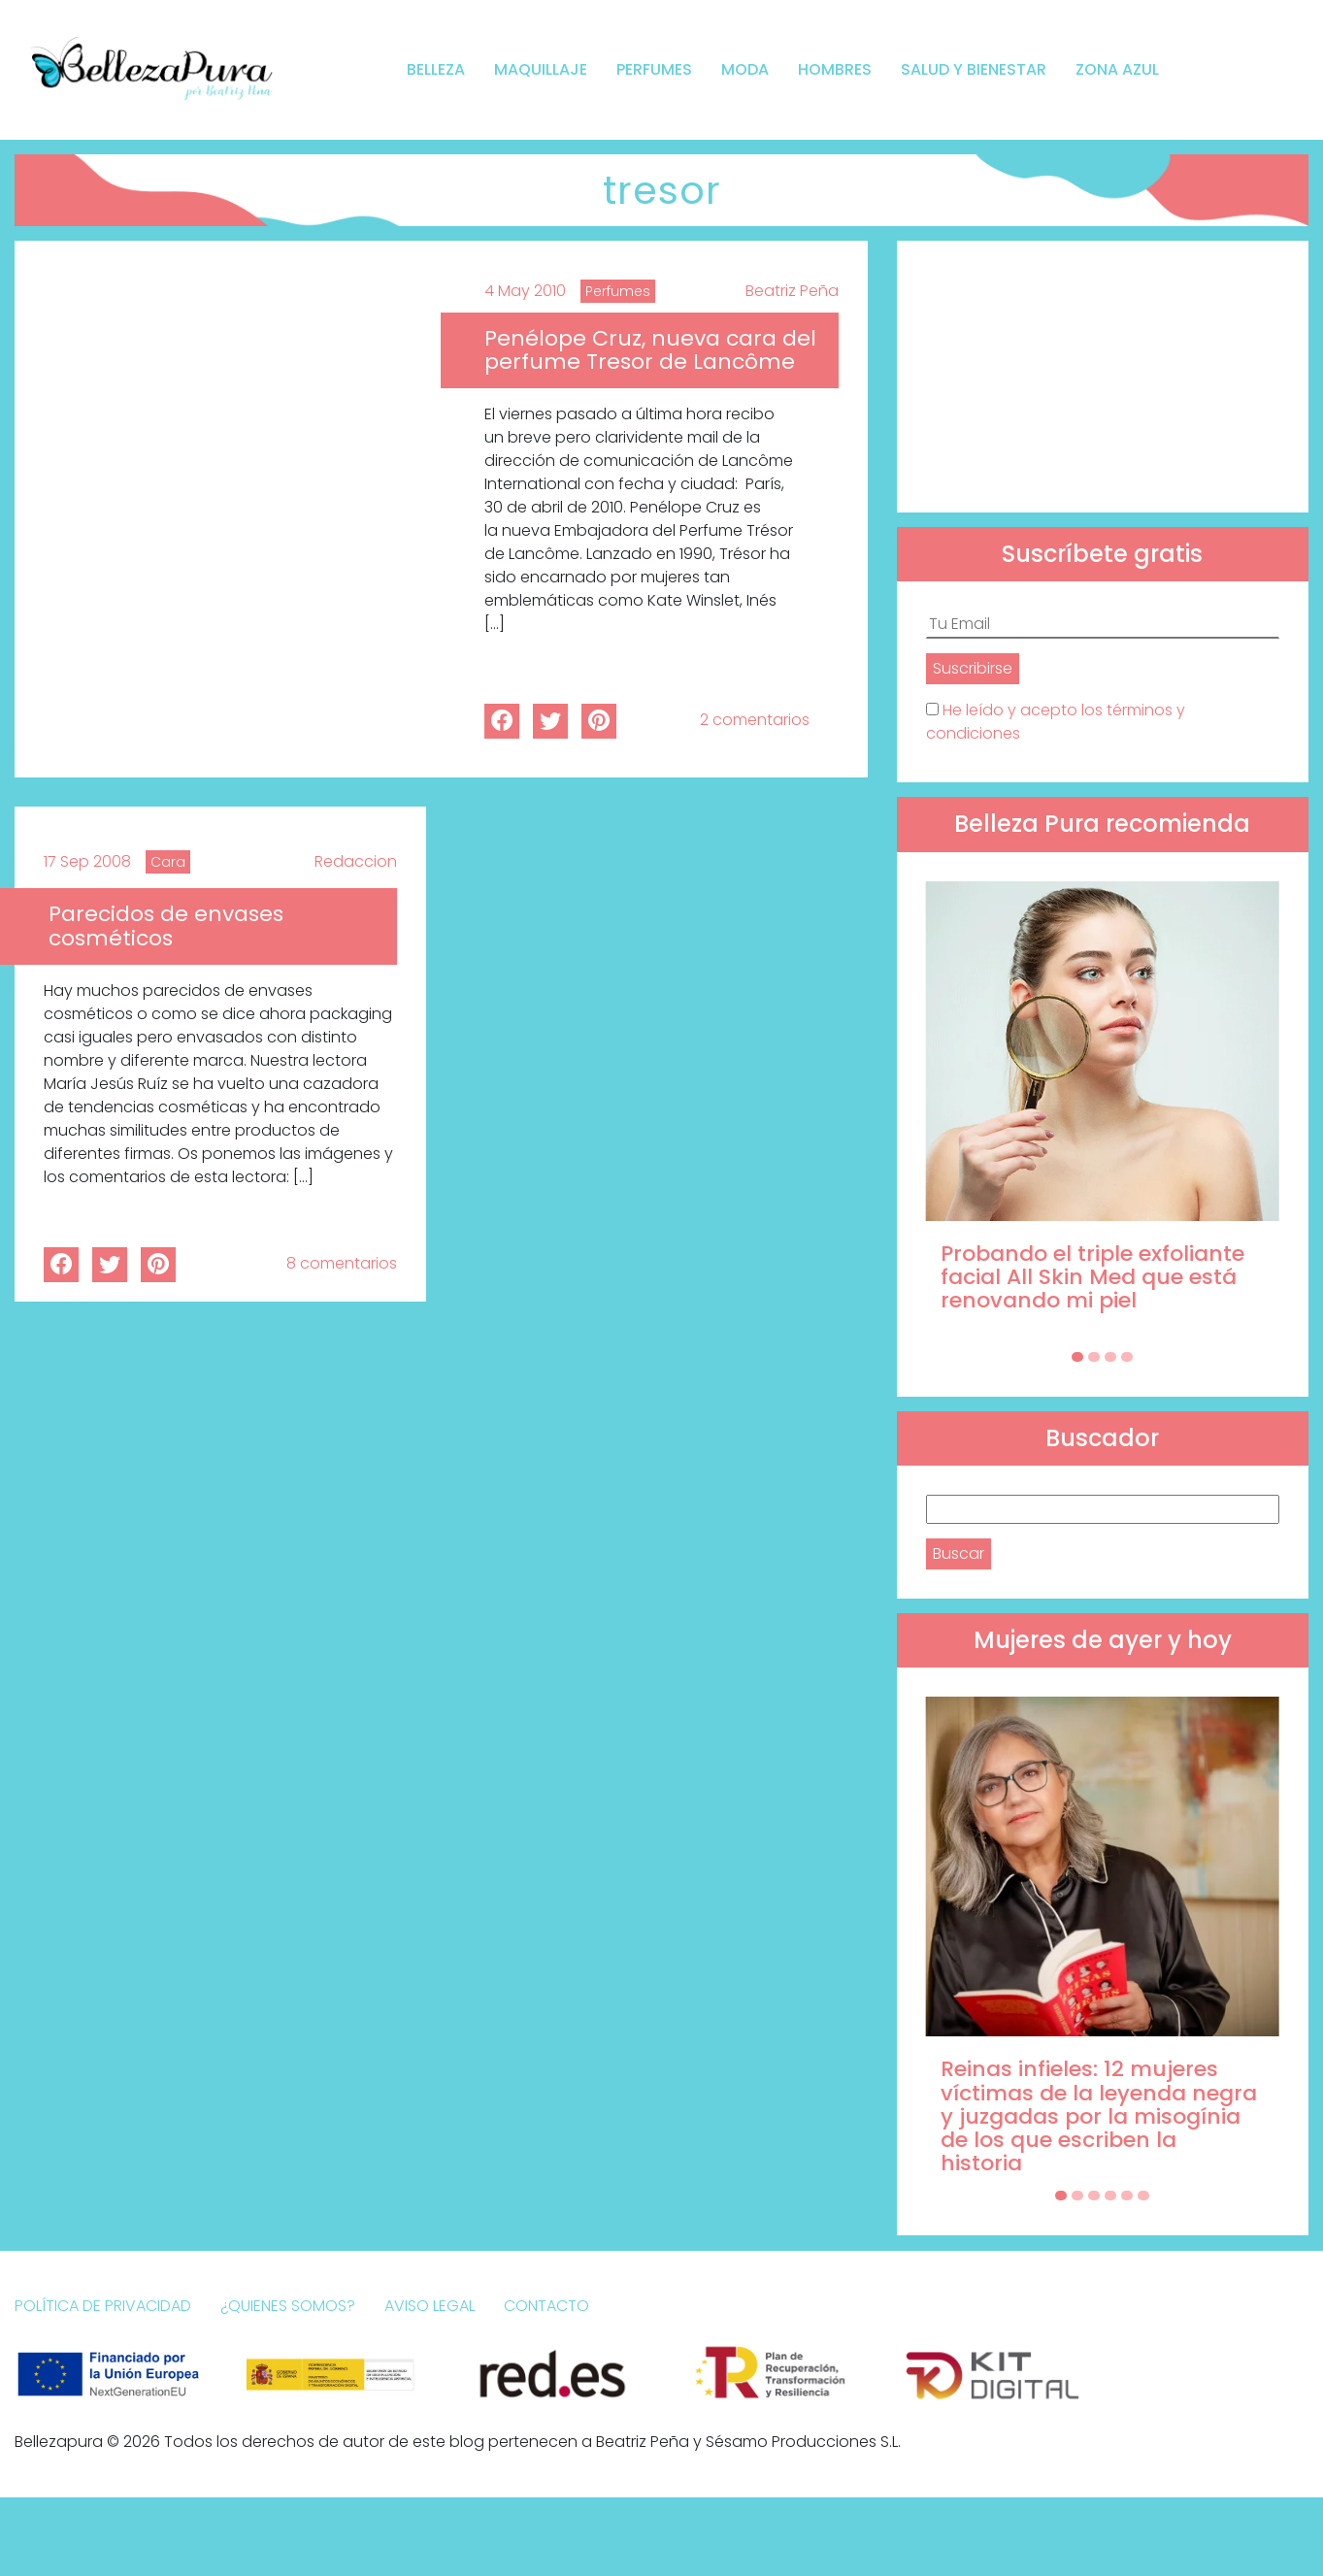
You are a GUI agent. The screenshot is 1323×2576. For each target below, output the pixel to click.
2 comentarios (755, 720)
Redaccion (355, 861)
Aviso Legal (429, 2306)
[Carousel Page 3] (1110, 1357)
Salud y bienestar (973, 69)
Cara (167, 862)
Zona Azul (1117, 69)
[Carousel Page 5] (1127, 2195)
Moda (745, 69)
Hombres (835, 69)
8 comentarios (341, 1263)
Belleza (436, 69)
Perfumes (654, 69)
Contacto (546, 2306)
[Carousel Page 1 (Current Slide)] (1077, 1357)
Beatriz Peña (792, 291)
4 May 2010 (525, 291)
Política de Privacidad (103, 2306)
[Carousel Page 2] (1094, 1357)
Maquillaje (540, 69)
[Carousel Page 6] (1143, 2195)
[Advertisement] (1102, 376)
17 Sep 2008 (87, 861)
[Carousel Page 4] (1127, 1357)
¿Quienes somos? (287, 2306)
